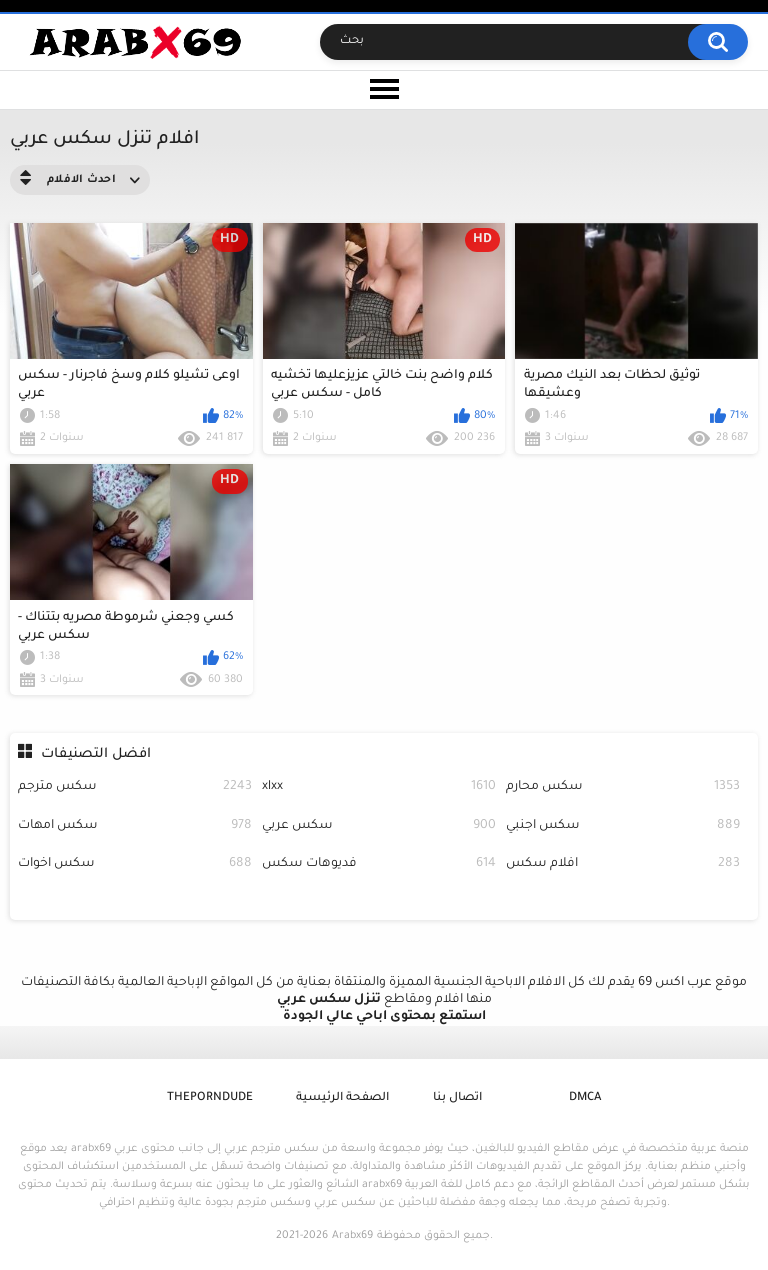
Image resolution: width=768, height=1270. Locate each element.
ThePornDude (210, 1098)
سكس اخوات (135, 864)
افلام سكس (623, 864)
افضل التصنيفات (96, 754)
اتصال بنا (457, 1098)
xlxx (379, 787)
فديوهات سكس (379, 864)
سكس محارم (623, 787)
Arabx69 (352, 1236)
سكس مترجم (135, 787)
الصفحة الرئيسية (342, 1098)
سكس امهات (135, 826)
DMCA (585, 1098)
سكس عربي (379, 826)
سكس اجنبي (623, 826)
